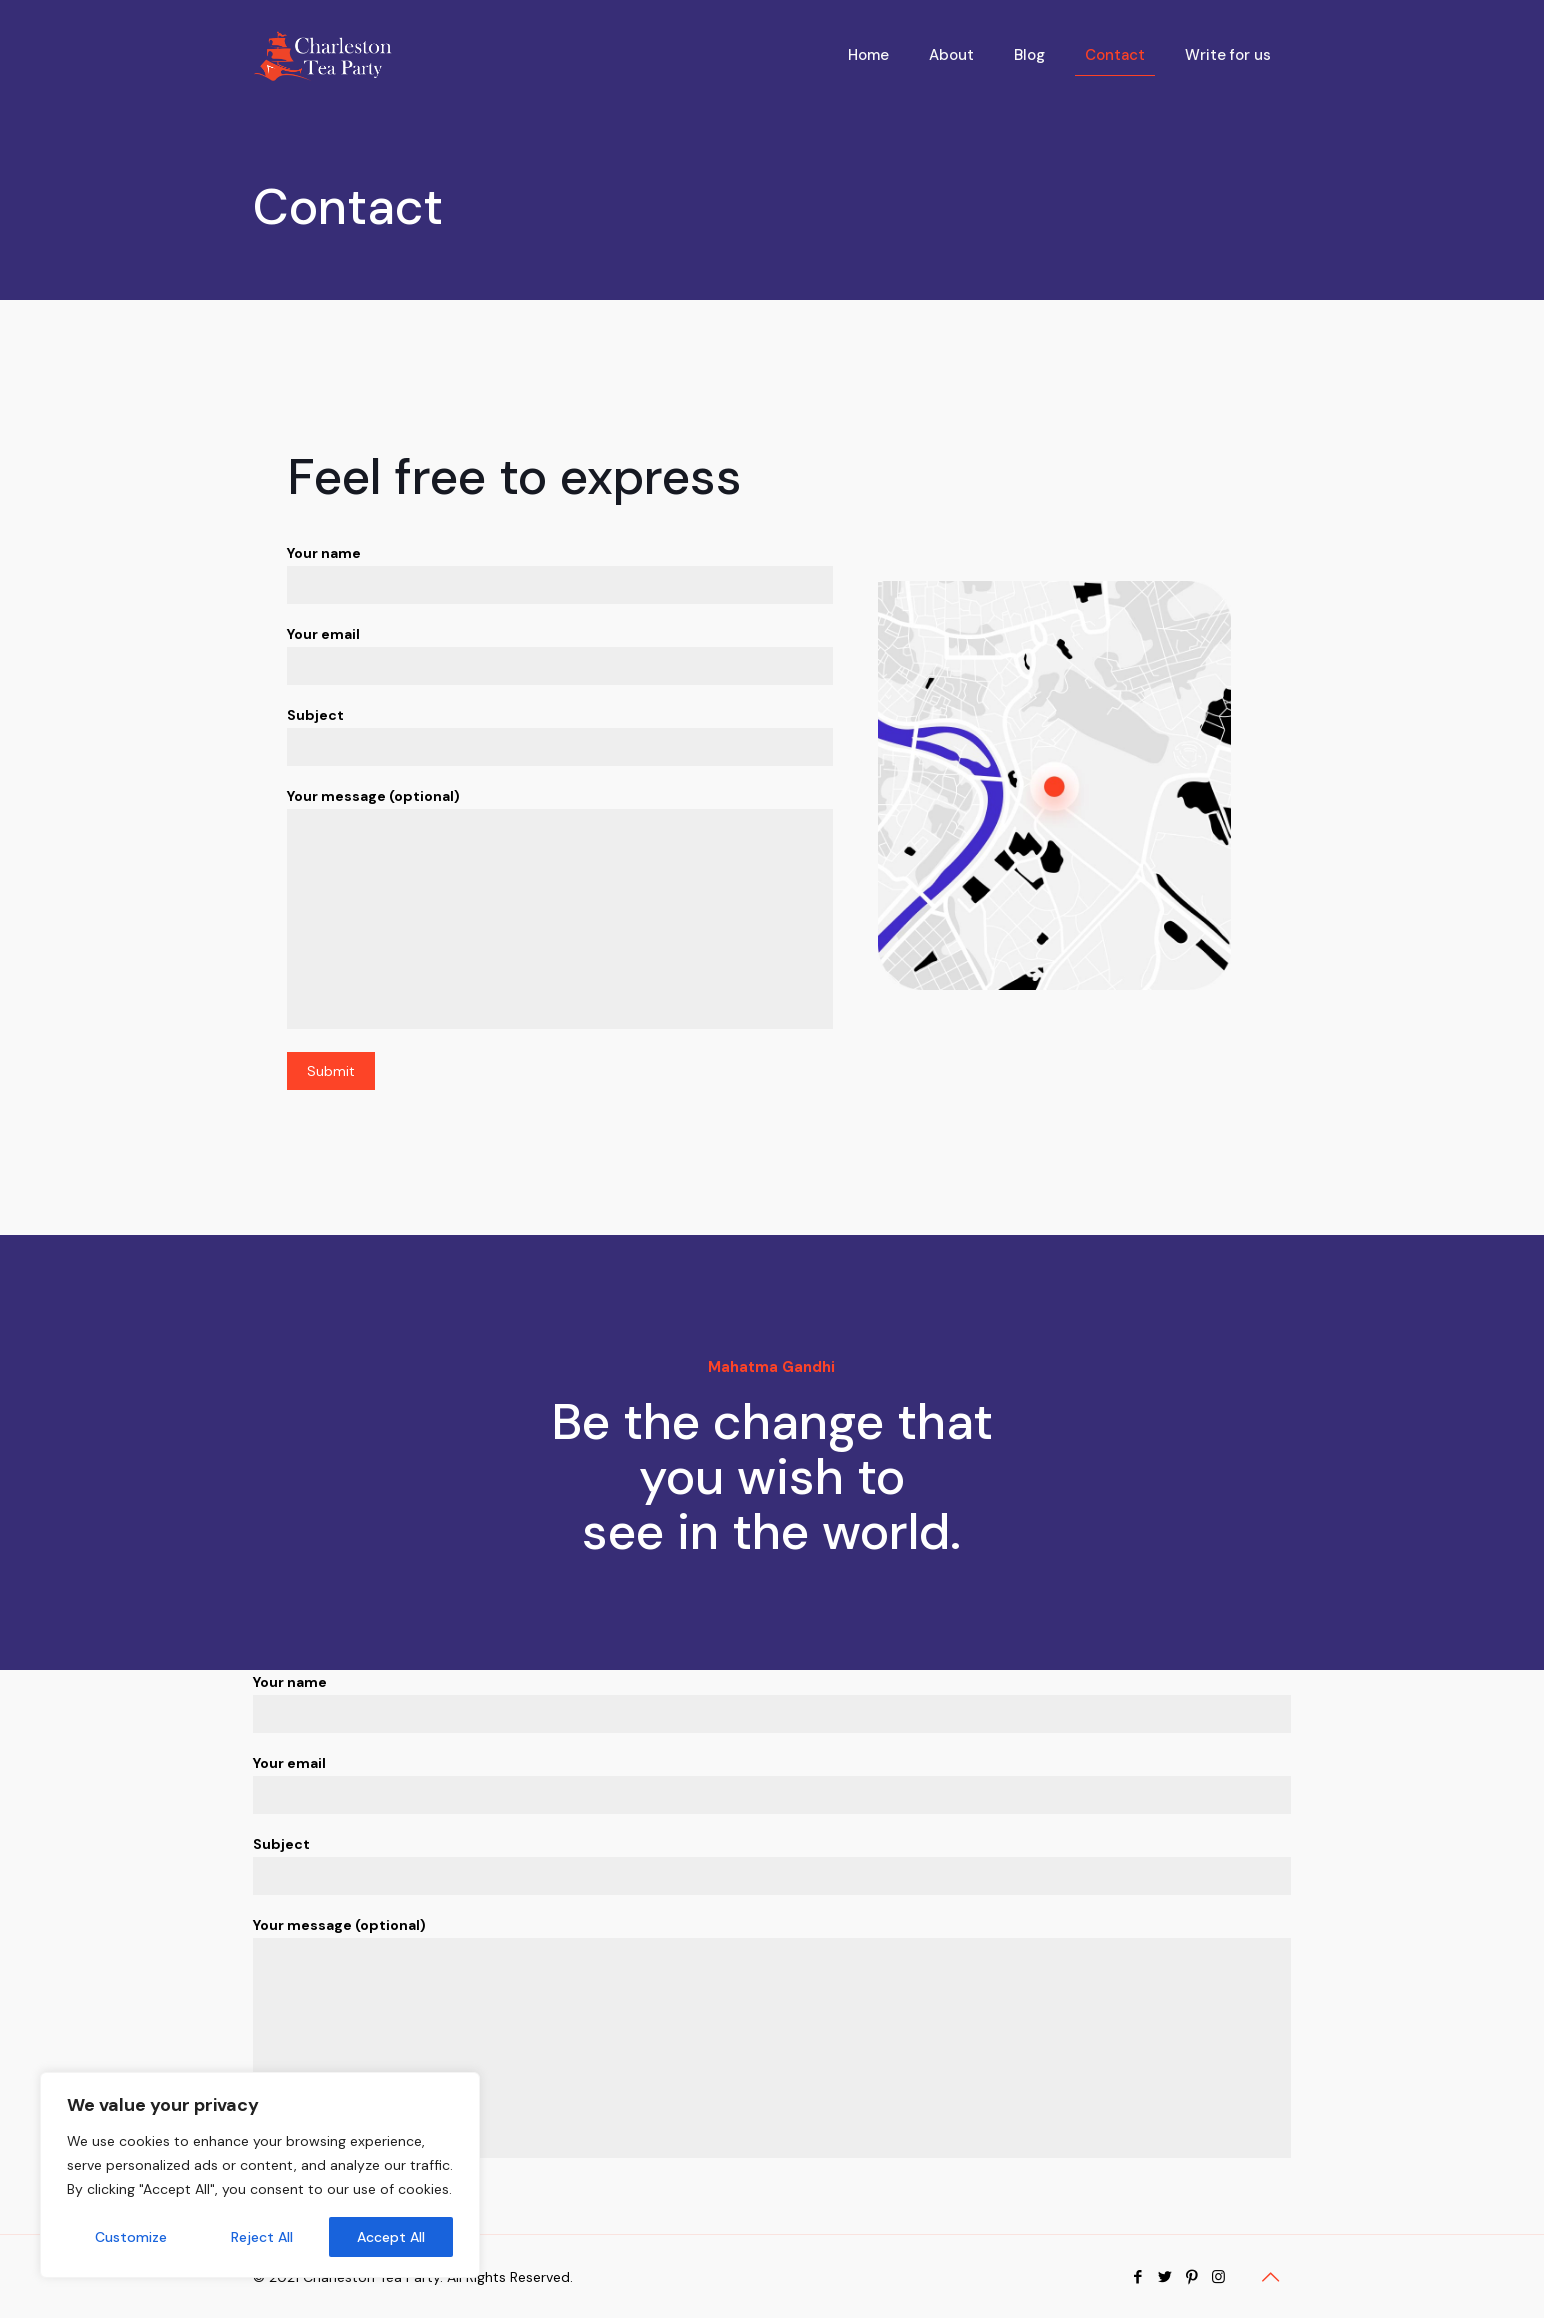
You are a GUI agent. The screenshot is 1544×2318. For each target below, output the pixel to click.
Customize (131, 2237)
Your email (560, 655)
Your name (560, 574)
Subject (560, 736)
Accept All (391, 2237)
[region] (260, 2175)
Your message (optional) (560, 908)
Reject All (262, 2237)
